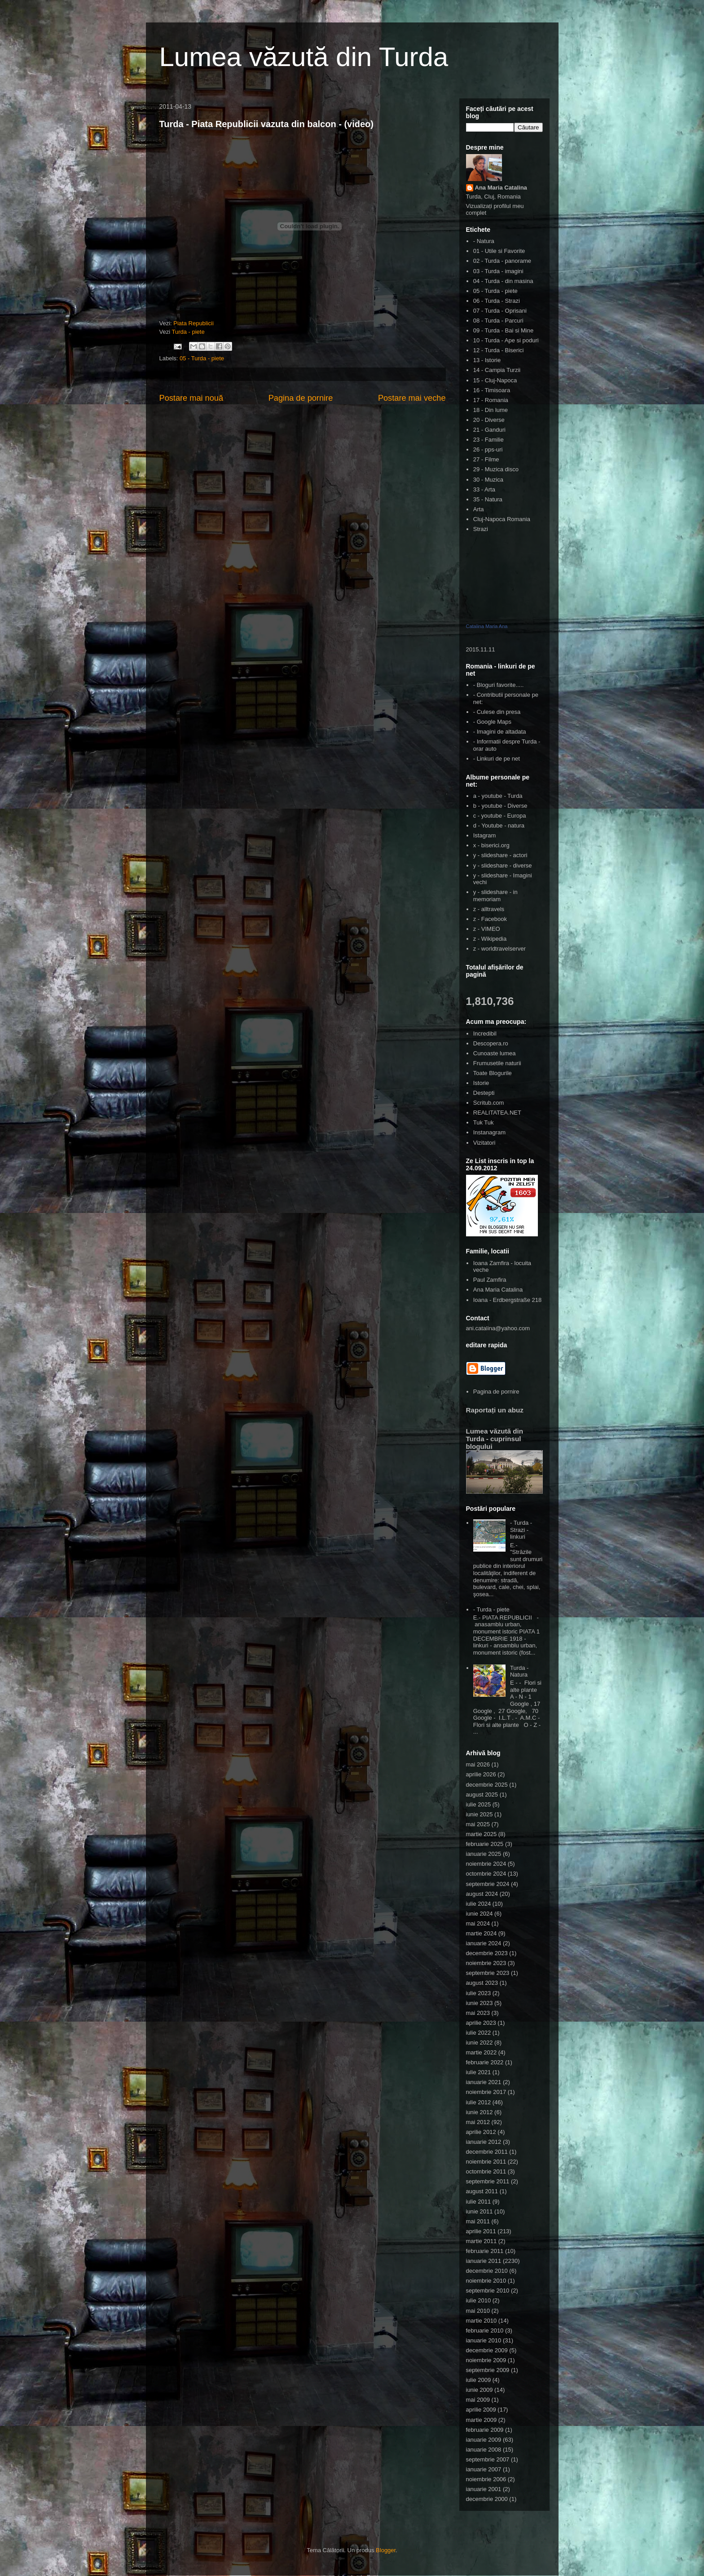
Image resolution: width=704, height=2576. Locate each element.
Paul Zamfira (489, 1279)
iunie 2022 (479, 2042)
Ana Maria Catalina (501, 187)
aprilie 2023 (481, 2022)
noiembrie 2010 (486, 2280)
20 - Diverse (489, 419)
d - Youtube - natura (498, 825)
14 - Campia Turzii (496, 370)
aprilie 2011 (481, 2231)
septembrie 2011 (488, 2181)
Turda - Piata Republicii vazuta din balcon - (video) (266, 124)
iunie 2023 (479, 2003)
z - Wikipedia (489, 938)
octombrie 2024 (486, 1873)
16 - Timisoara (491, 390)
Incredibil (485, 1033)
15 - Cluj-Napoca (495, 380)
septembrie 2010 (488, 2290)
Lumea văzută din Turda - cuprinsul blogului (495, 1438)
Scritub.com (488, 1102)
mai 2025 (478, 1824)
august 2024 (482, 1893)
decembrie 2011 (487, 2151)
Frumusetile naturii (497, 1063)
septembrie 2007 (488, 2459)
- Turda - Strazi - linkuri (521, 1529)
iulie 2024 (478, 1903)
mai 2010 (478, 2310)
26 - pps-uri (488, 449)
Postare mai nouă (191, 398)
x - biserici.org (491, 845)
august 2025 (482, 1794)
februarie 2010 (485, 2330)
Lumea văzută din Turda (304, 57)
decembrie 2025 (487, 1784)
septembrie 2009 (488, 2370)
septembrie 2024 (488, 1884)
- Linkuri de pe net (496, 758)
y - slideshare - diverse (502, 865)
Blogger (386, 2550)
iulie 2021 (478, 2072)
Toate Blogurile (492, 1073)
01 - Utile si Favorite (499, 251)
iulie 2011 (478, 2201)
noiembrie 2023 (486, 1963)
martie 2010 (481, 2320)
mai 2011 (478, 2221)
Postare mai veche (412, 398)
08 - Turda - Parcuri (498, 320)
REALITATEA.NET (497, 1112)
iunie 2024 (479, 1913)
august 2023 (482, 1982)
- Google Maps (492, 721)
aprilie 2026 (481, 1774)
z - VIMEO (486, 928)
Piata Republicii (194, 323)
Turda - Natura (519, 1671)
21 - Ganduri (489, 429)
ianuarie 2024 (484, 1943)
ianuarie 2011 (484, 2260)
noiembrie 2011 (486, 2161)
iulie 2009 (478, 2380)
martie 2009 (481, 2420)
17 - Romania (490, 400)
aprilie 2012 (481, 2132)
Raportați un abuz (495, 1410)
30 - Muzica (488, 479)
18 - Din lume (490, 410)
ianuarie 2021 (484, 2082)
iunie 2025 (479, 1814)
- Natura (483, 241)
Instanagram (489, 1132)
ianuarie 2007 (484, 2469)
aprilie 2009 (481, 2409)
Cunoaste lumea (494, 1053)
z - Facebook (490, 919)
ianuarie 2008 (484, 2449)
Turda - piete (188, 331)
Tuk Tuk (483, 1122)
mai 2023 (478, 2012)
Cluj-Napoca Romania (501, 519)
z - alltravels (488, 909)
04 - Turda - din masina (503, 281)
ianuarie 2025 (484, 1853)
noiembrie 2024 (486, 1863)
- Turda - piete (491, 1609)
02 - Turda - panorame (502, 260)
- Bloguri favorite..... (498, 685)
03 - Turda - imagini (498, 271)
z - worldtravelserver (499, 948)
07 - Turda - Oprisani (500, 310)
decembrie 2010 (487, 2270)
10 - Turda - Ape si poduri (506, 340)
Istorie (481, 1083)
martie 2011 (481, 2241)
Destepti (484, 1092)
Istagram (484, 835)
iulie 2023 (478, 1993)
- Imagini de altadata (499, 731)
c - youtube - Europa (499, 815)
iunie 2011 (479, 2211)
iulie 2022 (478, 2032)
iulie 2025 (478, 1804)
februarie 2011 (485, 2251)
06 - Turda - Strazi (496, 300)
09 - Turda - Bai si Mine (503, 330)
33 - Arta (484, 489)
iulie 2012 (478, 2102)
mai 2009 (478, 2399)
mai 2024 (478, 1923)
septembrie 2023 (488, 1973)
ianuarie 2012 (484, 2141)
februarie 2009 (485, 2429)
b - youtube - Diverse (500, 805)
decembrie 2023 (487, 1953)
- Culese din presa (497, 711)
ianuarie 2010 (484, 2340)
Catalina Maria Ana (487, 626)
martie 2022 (481, 2052)
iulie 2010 (478, 2300)
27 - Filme (486, 459)
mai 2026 (478, 1764)
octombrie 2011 (486, 2171)
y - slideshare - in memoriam (495, 896)
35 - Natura (487, 499)
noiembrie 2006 (486, 2479)
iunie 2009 (479, 2389)
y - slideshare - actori (500, 855)
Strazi (480, 529)
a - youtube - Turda (498, 795)
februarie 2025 (485, 1844)
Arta (478, 509)
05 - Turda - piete (202, 358)
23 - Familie (488, 439)
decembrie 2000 (487, 2499)
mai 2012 (478, 2122)
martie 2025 (481, 1834)
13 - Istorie (487, 360)
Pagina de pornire (300, 398)
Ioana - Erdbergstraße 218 (507, 1300)
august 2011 (482, 2191)
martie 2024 (481, 1933)
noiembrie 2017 (486, 2092)
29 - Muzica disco (496, 469)
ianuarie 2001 (484, 2489)
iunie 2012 (479, 2112)
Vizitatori (484, 1142)
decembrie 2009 (487, 2350)
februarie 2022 (485, 2062)
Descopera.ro (490, 1043)
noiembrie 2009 (486, 2360)
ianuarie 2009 (484, 2439)
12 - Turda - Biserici (498, 350)
